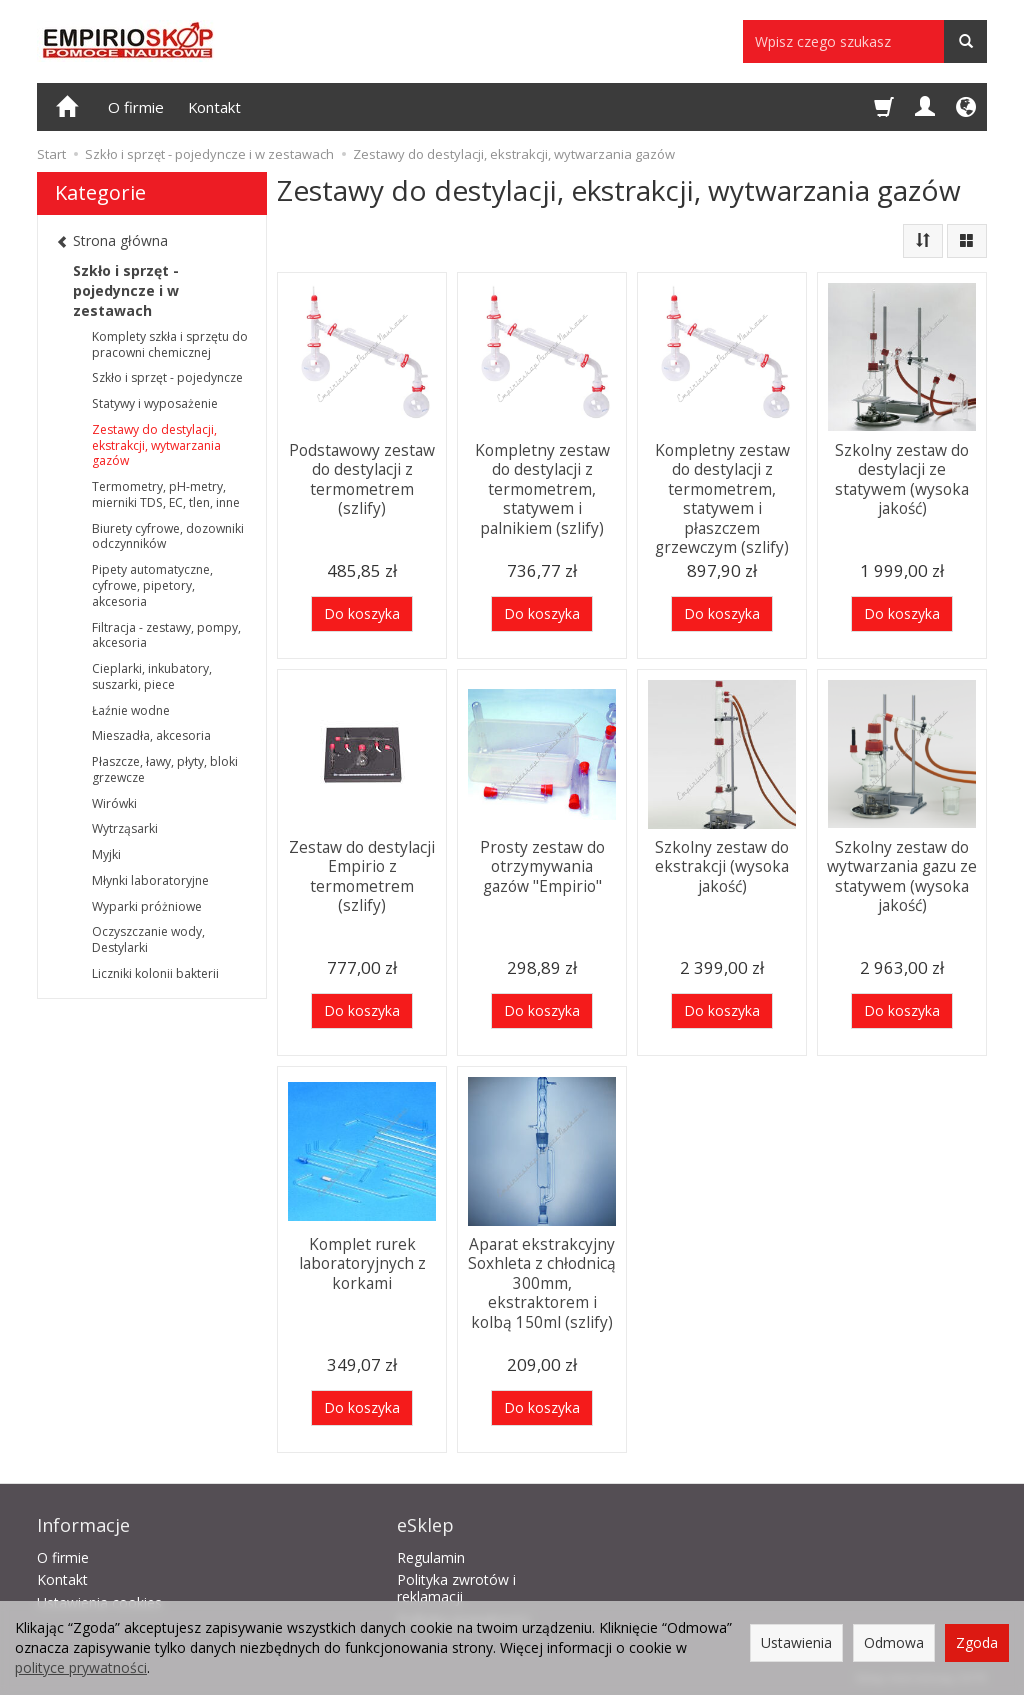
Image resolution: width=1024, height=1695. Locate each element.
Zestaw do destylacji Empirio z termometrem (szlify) (362, 874)
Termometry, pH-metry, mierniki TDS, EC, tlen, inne (166, 494)
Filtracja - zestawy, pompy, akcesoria (166, 635)
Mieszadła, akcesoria (151, 735)
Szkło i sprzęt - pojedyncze (167, 377)
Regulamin (431, 1554)
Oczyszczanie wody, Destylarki (148, 939)
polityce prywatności (81, 1667)
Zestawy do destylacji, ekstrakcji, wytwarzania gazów (156, 445)
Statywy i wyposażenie (155, 403)
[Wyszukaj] (965, 41)
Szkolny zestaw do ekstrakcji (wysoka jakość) (722, 865)
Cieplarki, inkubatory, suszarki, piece (152, 676)
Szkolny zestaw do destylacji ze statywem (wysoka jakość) (902, 477)
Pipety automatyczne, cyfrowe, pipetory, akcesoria (152, 585)
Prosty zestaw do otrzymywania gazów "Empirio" (542, 865)
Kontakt (214, 107)
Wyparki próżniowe (147, 906)
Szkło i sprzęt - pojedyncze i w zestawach (126, 290)
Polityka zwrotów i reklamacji (456, 1586)
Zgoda (977, 1642)
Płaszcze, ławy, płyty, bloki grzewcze (165, 769)
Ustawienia (796, 1642)
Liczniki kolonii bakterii (155, 973)
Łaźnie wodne (131, 710)
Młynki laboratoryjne (150, 880)
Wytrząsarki (125, 828)
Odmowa (894, 1642)
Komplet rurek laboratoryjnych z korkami (362, 1262)
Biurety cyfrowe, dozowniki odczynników (168, 536)
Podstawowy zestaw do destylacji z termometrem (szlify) (362, 477)
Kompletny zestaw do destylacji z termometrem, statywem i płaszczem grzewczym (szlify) (722, 495)
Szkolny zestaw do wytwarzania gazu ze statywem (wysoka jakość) (902, 874)
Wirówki (114, 803)
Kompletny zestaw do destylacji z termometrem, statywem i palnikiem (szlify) (542, 486)
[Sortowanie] (923, 241)
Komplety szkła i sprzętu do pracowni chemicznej (170, 344)
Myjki (106, 854)
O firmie (136, 107)
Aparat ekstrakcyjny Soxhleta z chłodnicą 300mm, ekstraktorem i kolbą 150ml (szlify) (542, 1280)
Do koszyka (362, 613)
